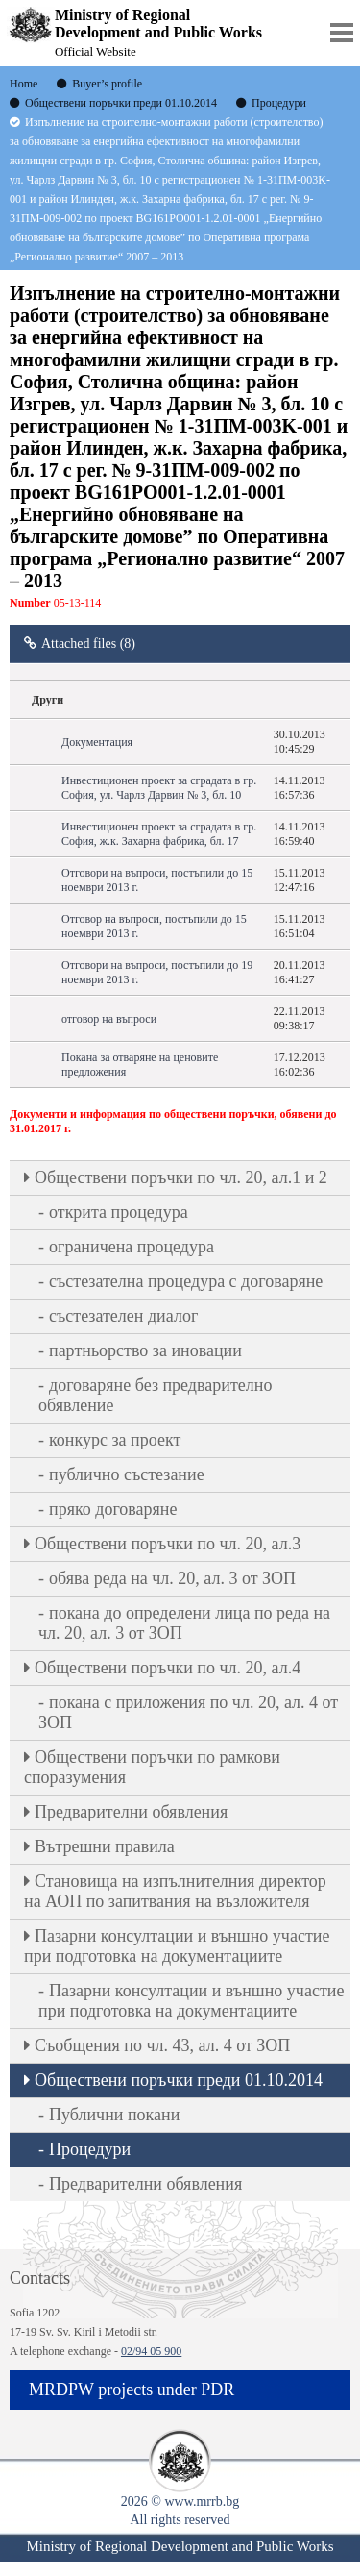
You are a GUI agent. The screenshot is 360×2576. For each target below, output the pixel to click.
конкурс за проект (114, 1439)
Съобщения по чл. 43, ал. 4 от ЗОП (162, 2045)
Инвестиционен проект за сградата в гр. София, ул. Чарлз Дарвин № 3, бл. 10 (158, 788)
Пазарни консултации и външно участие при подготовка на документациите (176, 1946)
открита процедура (118, 1212)
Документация (96, 742)
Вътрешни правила (105, 1846)
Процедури (90, 2149)
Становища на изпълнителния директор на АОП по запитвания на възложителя (175, 1891)
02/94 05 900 (151, 2351)
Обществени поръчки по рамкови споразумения (152, 1767)
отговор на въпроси (108, 1019)
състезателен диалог (123, 1315)
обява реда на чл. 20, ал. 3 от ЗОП (172, 1578)
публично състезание (126, 1474)
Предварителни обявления (131, 1811)
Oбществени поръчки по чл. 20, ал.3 (167, 1543)
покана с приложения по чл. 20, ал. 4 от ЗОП (188, 1712)
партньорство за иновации (145, 1350)
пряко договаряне (113, 1509)
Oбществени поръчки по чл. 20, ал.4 (167, 1667)
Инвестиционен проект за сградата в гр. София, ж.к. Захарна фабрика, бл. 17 (158, 834)
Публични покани (114, 2114)
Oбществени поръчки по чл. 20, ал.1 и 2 (181, 1177)
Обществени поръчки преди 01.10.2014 (179, 2080)
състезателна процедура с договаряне (186, 1281)
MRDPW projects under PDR (131, 2389)
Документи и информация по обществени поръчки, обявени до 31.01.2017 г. (173, 1121)
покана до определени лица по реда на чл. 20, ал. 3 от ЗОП (184, 1623)
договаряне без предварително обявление (155, 1395)
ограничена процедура (131, 1246)
